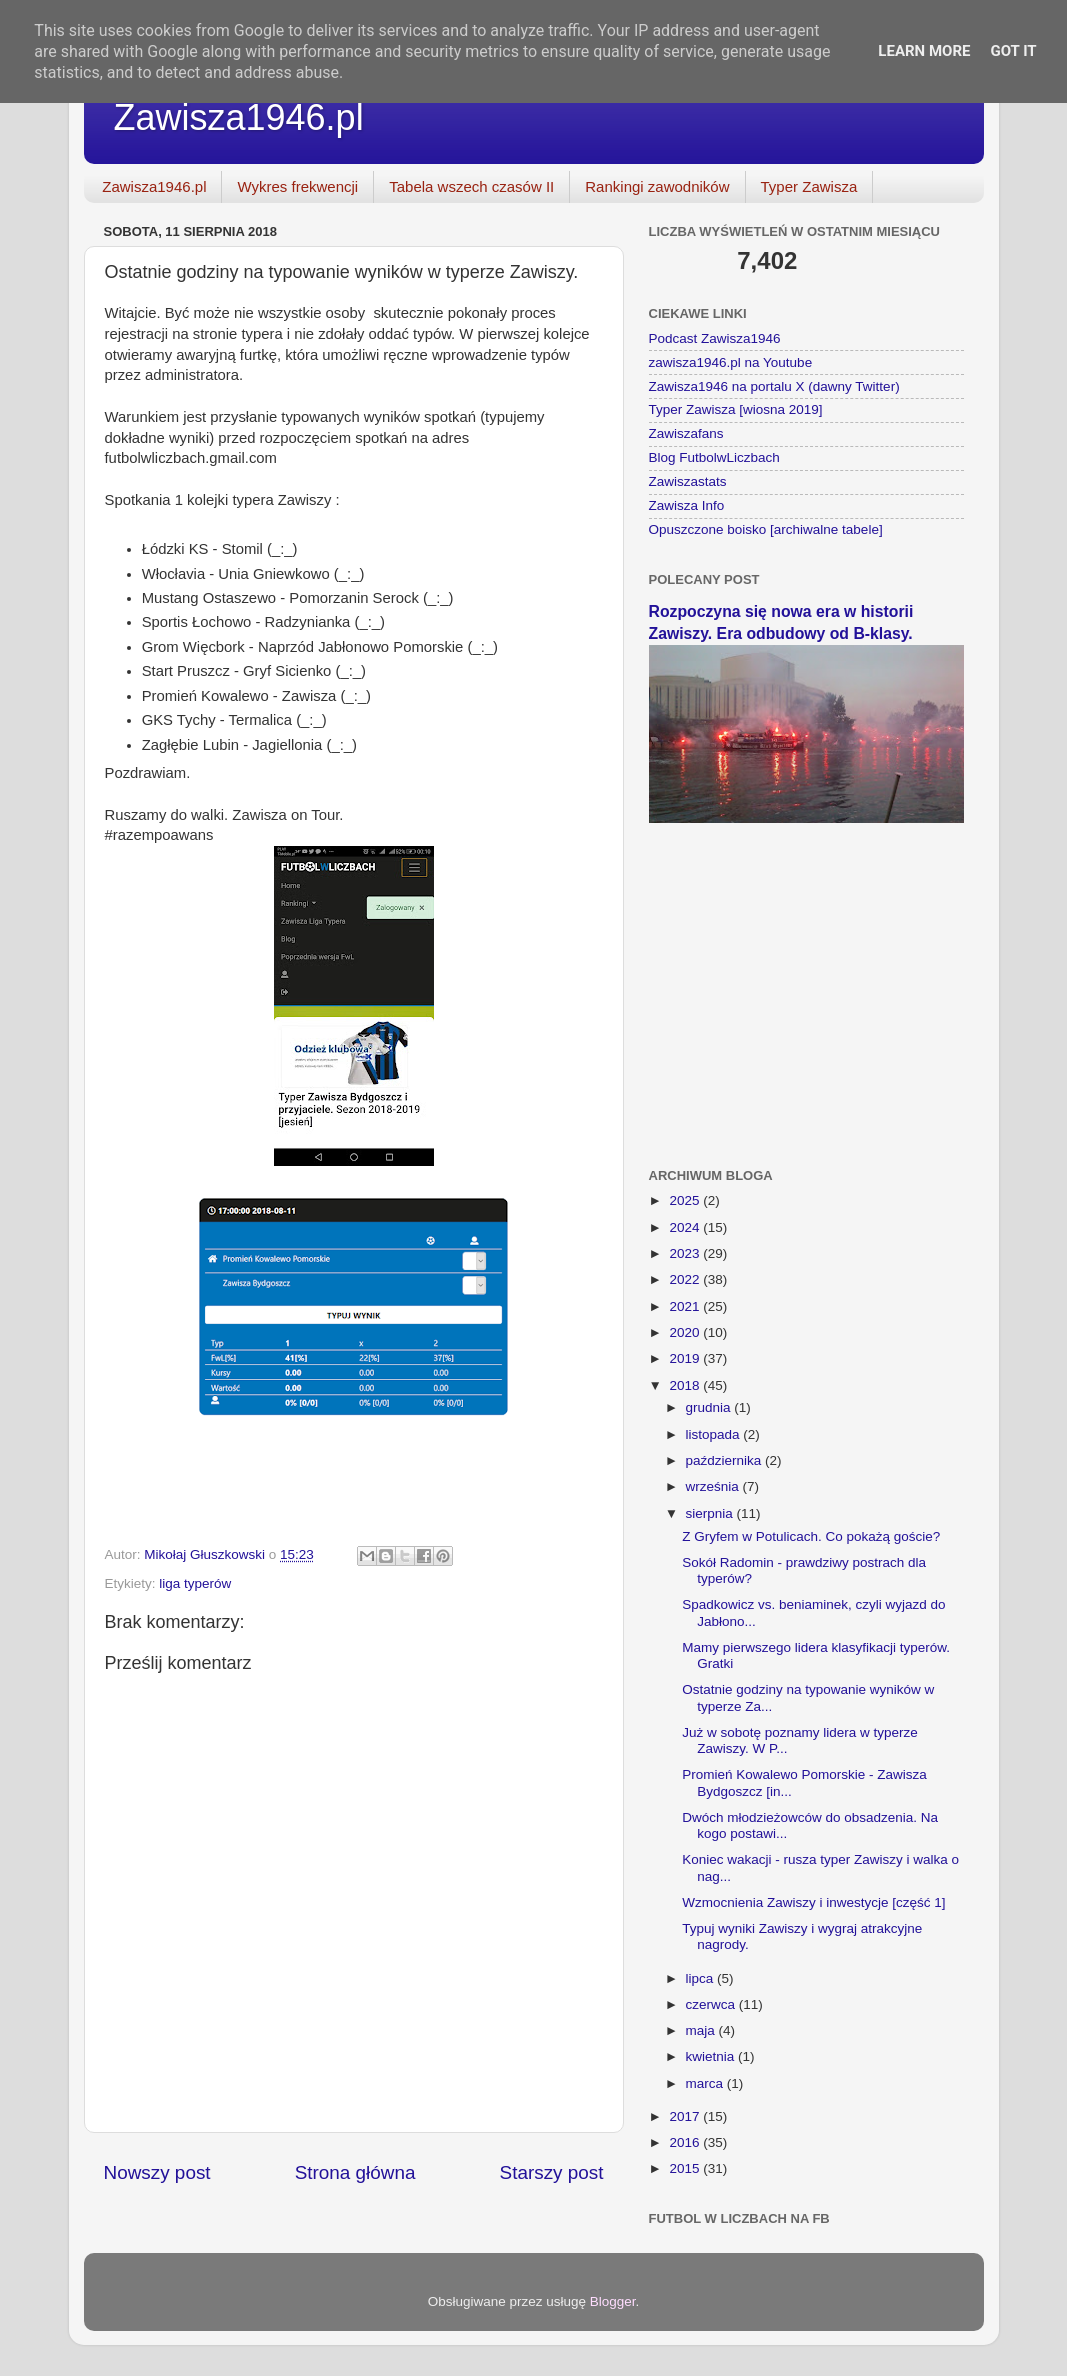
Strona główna (355, 2172)
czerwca (712, 2004)
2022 (686, 1279)
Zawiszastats (688, 481)
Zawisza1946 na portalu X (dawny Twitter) (774, 386)
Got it (1013, 51)
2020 (686, 1332)
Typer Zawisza (809, 186)
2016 (686, 2142)
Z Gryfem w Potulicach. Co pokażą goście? (811, 1536)
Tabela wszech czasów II (471, 186)
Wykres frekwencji (297, 186)
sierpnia (711, 1513)
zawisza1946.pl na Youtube (731, 362)
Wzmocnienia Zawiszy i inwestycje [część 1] (813, 1902)
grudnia (710, 1407)
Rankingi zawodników (657, 186)
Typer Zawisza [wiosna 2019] (736, 409)
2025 (686, 1200)
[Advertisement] (806, 983)
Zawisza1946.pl (239, 117)
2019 (686, 1358)
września (714, 1486)
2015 (686, 2168)
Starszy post (552, 2172)
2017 (686, 2116)
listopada (715, 1434)
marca (706, 2083)
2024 (686, 1227)
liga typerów (195, 1583)
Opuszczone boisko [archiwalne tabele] (766, 529)
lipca (702, 1978)
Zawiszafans (686, 433)
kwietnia (712, 2056)
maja (702, 2030)
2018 (686, 1385)
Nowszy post (157, 2172)
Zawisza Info (687, 505)
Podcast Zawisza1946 (715, 338)
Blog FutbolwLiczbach (714, 457)
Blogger (613, 2301)
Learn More (924, 51)
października (726, 1460)
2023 (686, 1253)
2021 (686, 1306)
